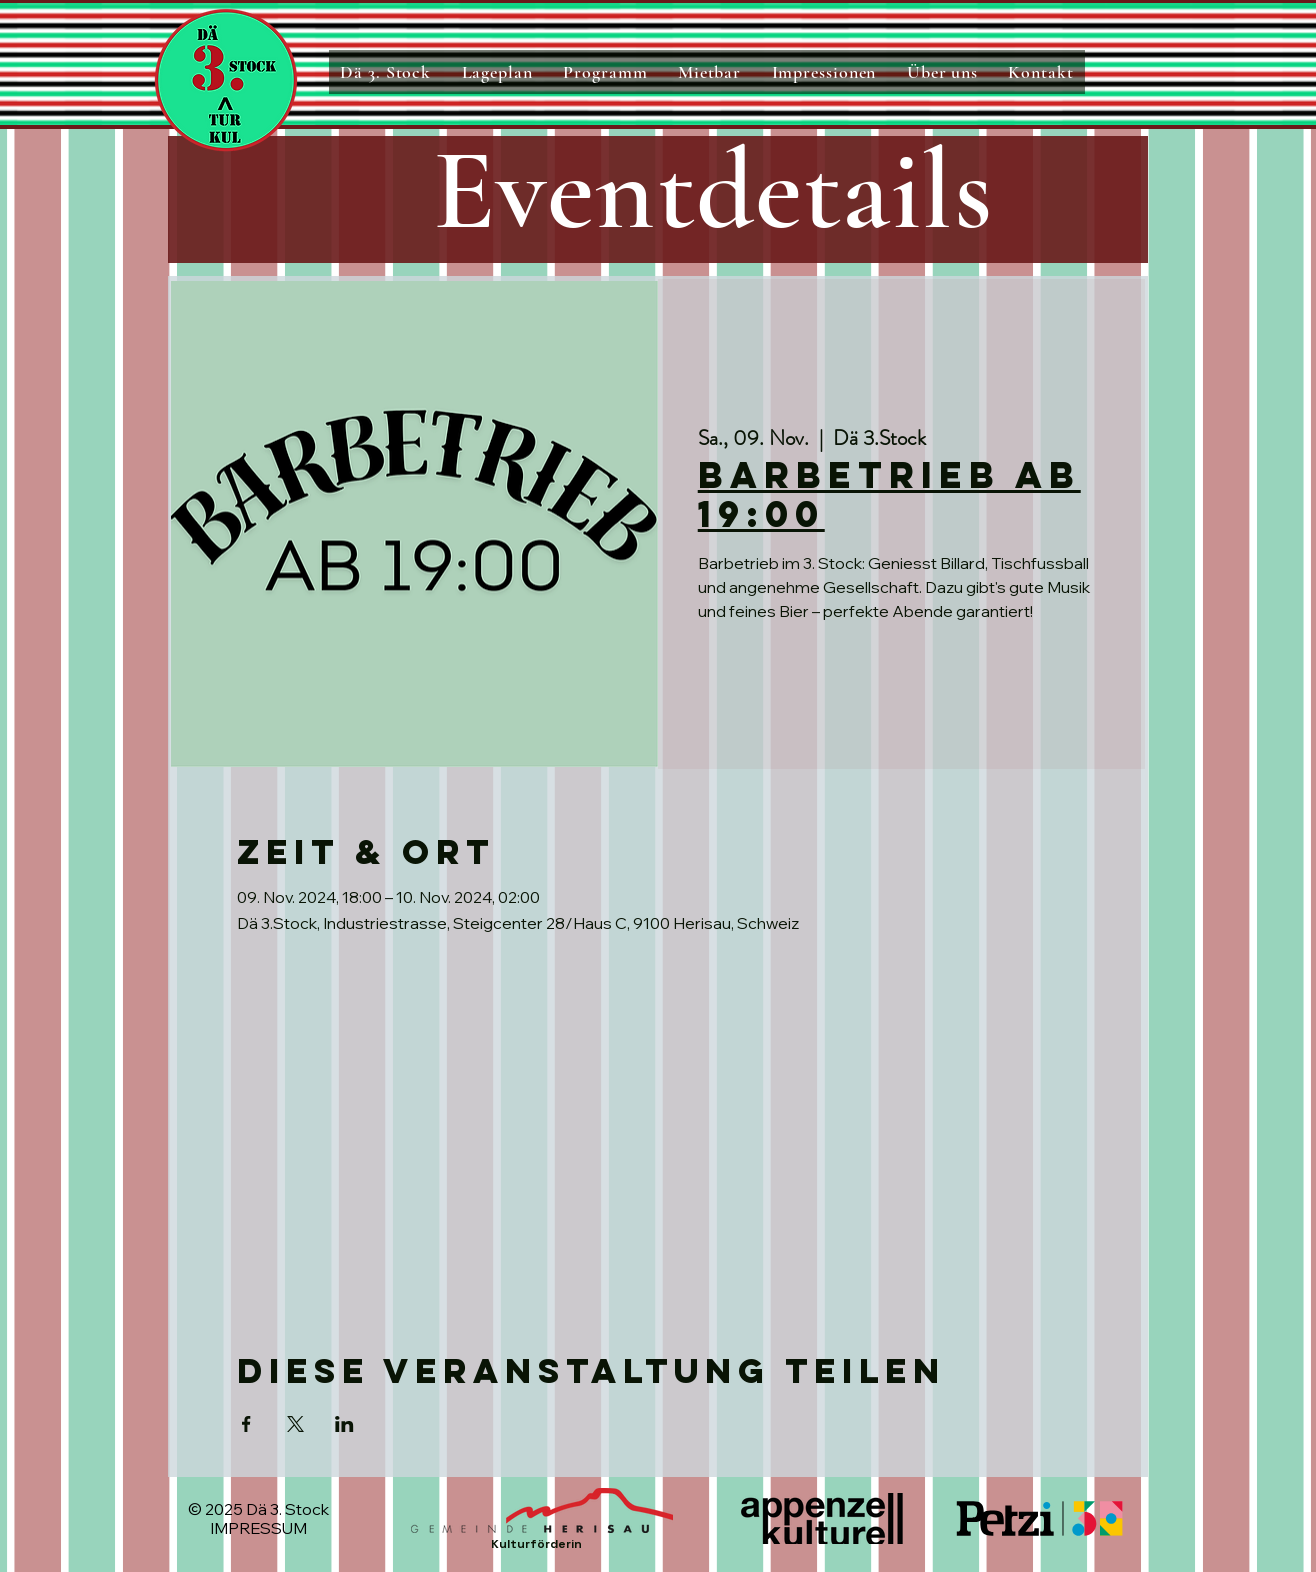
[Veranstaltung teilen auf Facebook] (246, 1424)
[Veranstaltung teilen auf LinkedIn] (344, 1424)
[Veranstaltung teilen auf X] (295, 1424)
